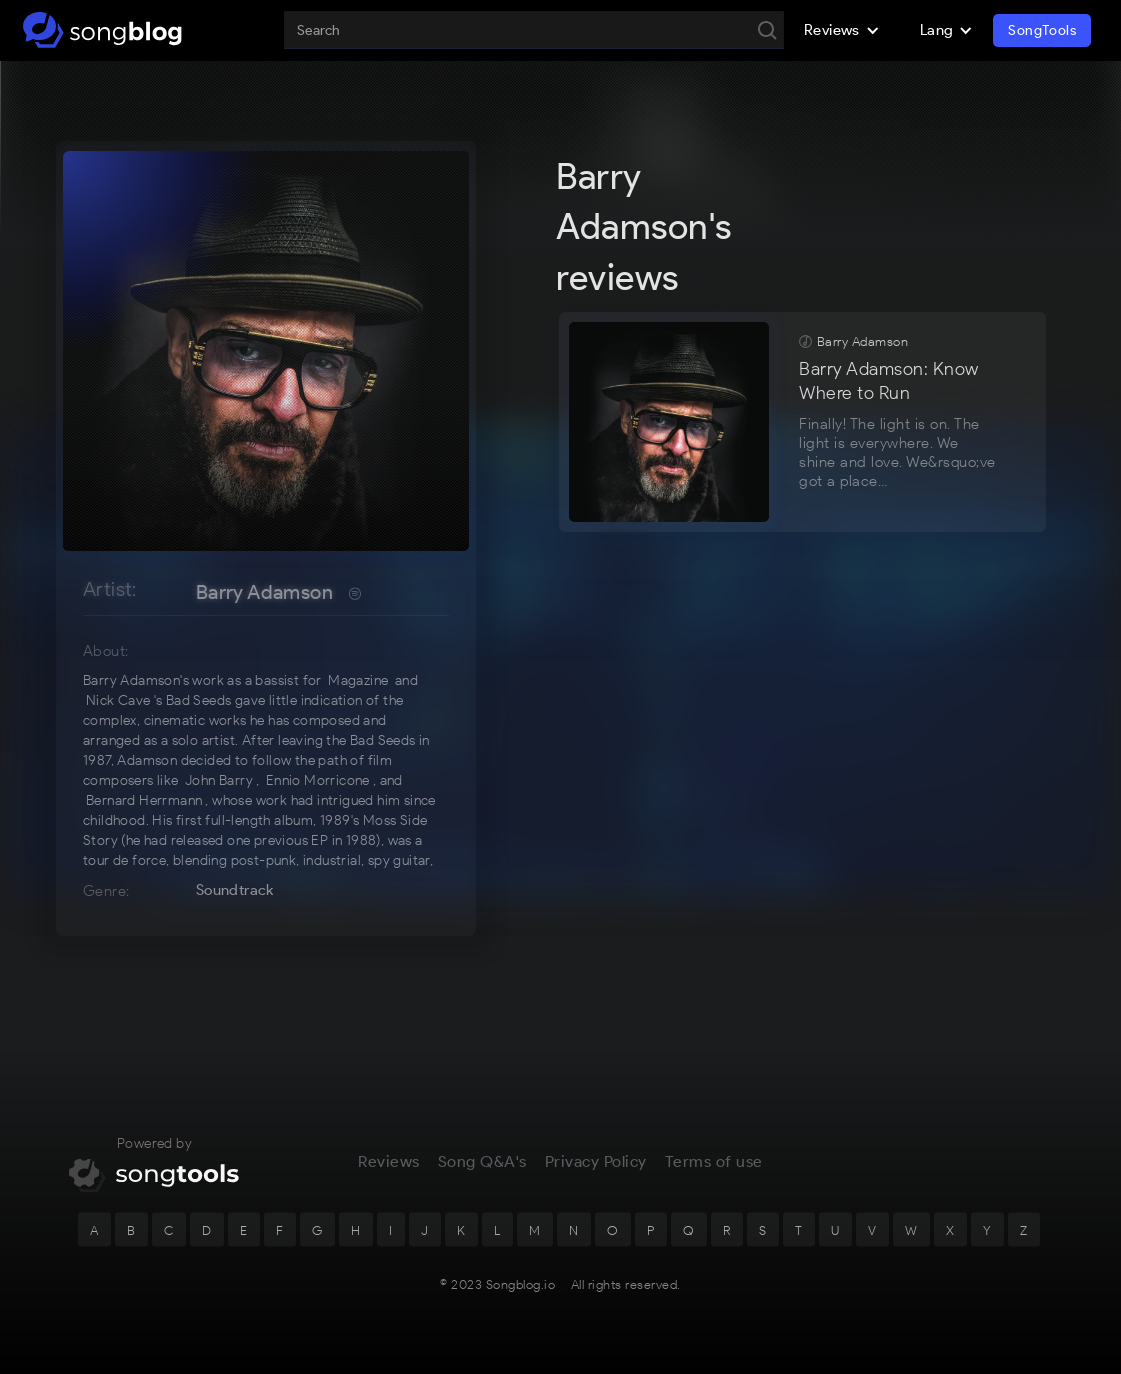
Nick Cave (118, 700)
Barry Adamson (264, 592)
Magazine (358, 680)
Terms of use (714, 1176)
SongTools (1042, 30)
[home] (102, 30)
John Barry (219, 780)
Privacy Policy (596, 1176)
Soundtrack (235, 890)
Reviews (389, 1176)
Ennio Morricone (318, 780)
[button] (842, 30)
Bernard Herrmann (144, 800)
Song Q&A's (482, 1176)
